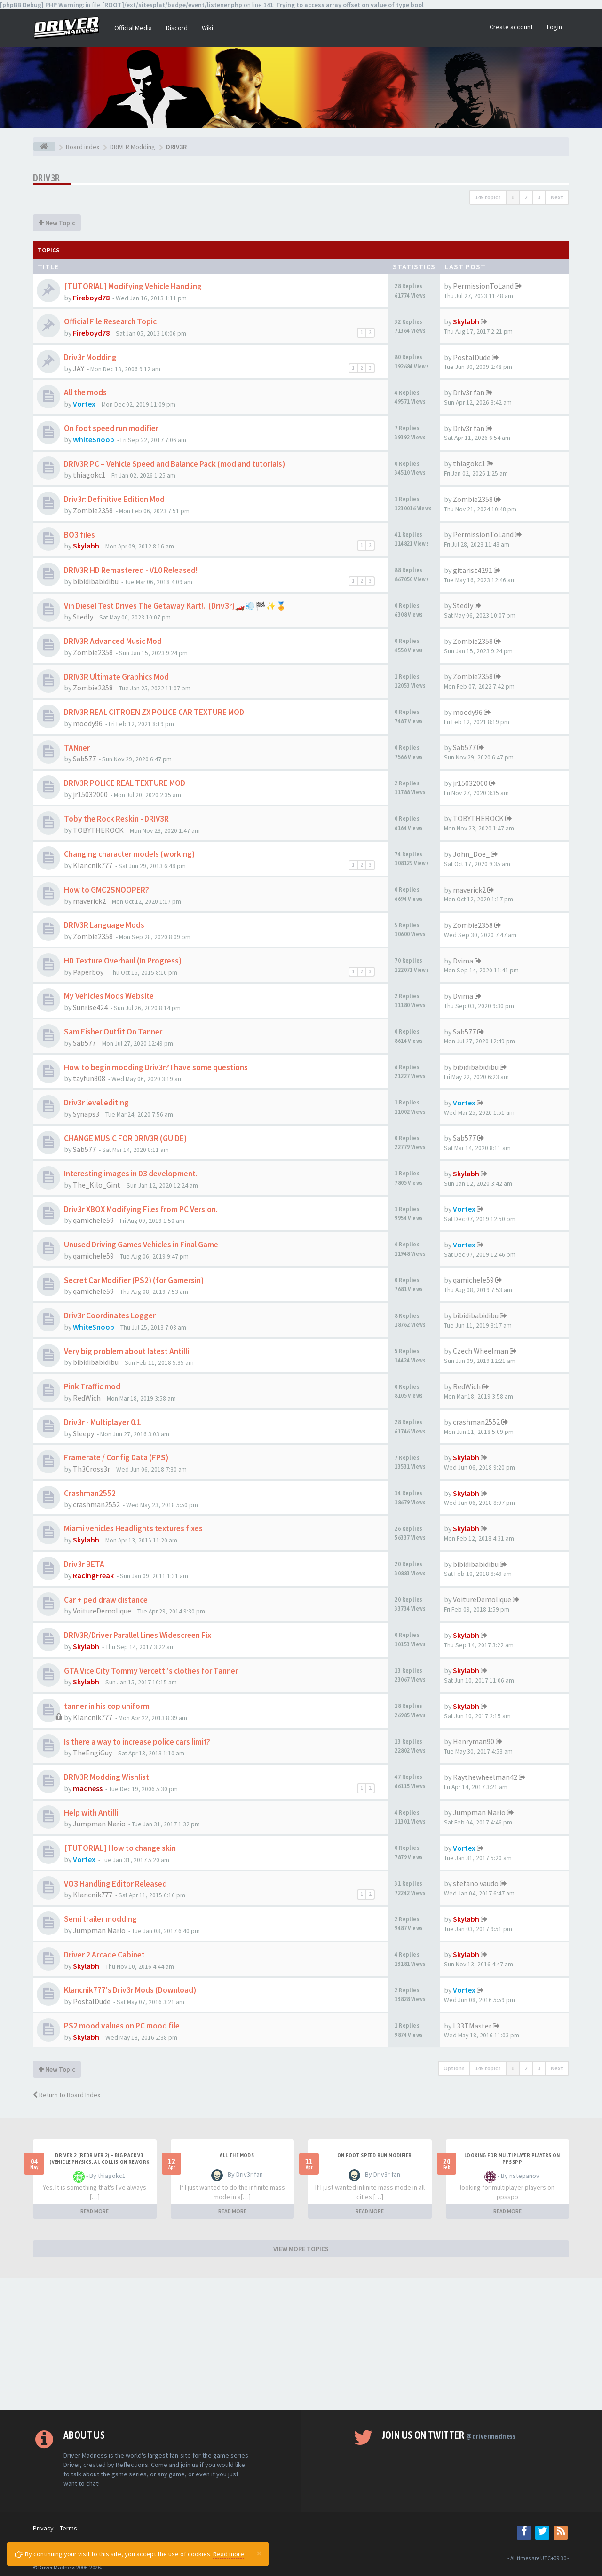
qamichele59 (93, 1220)
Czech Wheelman (480, 1350)
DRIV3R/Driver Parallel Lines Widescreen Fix (137, 1635)
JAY (78, 368)
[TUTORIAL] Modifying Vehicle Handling (133, 286)
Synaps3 (86, 1114)
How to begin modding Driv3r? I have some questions (156, 1067)
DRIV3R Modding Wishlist (106, 1777)
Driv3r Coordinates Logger (110, 1315)
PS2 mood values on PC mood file (122, 2025)
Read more (228, 2554)
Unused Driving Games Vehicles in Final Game (141, 1244)
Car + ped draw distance (106, 1600)
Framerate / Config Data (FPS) (116, 1457)
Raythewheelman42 (485, 1777)
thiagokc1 (89, 474)
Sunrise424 (90, 1007)
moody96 (88, 723)
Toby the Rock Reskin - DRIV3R (116, 819)
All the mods (85, 392)
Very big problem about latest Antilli (126, 1351)
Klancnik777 (92, 865)
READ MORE (94, 2211)
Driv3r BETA (84, 1564)
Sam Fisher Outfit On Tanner (113, 1031)
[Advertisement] (301, 2344)
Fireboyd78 (91, 297)
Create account (511, 27)
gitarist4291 (472, 570)
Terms (68, 2528)
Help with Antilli (91, 1813)
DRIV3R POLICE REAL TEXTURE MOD (124, 783)
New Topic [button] (57, 223)
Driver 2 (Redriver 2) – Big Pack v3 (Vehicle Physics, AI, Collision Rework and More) (99, 2162)
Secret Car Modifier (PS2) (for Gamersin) (134, 1280)
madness (88, 1788)
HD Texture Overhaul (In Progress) (123, 960)
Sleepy (83, 1433)
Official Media (133, 27)
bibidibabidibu (96, 581)
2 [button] (525, 197)
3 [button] (539, 197)
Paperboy (88, 972)
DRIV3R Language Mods (104, 925)
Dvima (463, 960)
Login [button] (554, 27)
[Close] (259, 2553)
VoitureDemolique (102, 1610)
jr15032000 (90, 794)
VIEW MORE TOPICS (301, 2249)
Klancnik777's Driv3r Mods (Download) (130, 1990)
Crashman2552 (90, 1493)
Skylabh (466, 321)
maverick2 (89, 901)
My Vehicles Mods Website (109, 996)
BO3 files (79, 535)
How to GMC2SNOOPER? (106, 890)
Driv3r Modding (90, 357)
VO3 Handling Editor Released (115, 1884)
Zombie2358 (93, 510)
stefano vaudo (476, 1883)
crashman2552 (476, 1421)
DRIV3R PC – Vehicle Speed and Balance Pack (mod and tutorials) (174, 464)
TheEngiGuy (92, 1752)
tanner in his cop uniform (107, 1706)
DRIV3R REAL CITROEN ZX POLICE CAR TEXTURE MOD (154, 712)
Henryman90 (473, 1741)
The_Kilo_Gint (96, 1185)
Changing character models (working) (129, 854)
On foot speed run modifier (111, 428)
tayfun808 (89, 1078)
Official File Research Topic (110, 321)
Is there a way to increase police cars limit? (137, 1742)
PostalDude (472, 357)
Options (454, 2068)
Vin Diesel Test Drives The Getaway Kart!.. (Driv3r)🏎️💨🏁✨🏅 (175, 606)
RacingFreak (93, 1575)
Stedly (83, 616)
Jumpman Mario (99, 1823)
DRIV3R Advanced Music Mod (113, 641)
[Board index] (44, 146)
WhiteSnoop (93, 439)
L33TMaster (472, 2025)
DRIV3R (46, 177)
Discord (177, 27)
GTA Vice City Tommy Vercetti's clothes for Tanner (151, 1671)
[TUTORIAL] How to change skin (120, 1848)
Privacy (43, 2528)
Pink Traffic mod (92, 1386)
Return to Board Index (66, 2095)
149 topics (488, 197)
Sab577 (84, 758)
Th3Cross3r (91, 1468)
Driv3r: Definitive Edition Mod (114, 499)
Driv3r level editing (96, 1102)
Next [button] (557, 197)
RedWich (87, 1397)
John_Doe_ (471, 854)
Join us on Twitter (449, 2435)
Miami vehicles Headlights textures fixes (133, 1528)
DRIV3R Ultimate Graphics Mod (116, 677)
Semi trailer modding (100, 1919)
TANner (77, 748)
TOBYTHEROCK (98, 830)
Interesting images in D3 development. (131, 1173)
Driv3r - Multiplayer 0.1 (102, 1422)
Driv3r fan (468, 392)
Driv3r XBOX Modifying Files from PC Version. (141, 1209)
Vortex (84, 403)
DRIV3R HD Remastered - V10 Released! (131, 570)
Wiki (207, 27)
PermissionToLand (483, 285)
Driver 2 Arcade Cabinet (104, 1955)
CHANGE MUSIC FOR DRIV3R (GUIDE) (125, 1138)
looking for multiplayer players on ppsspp (512, 2158)
